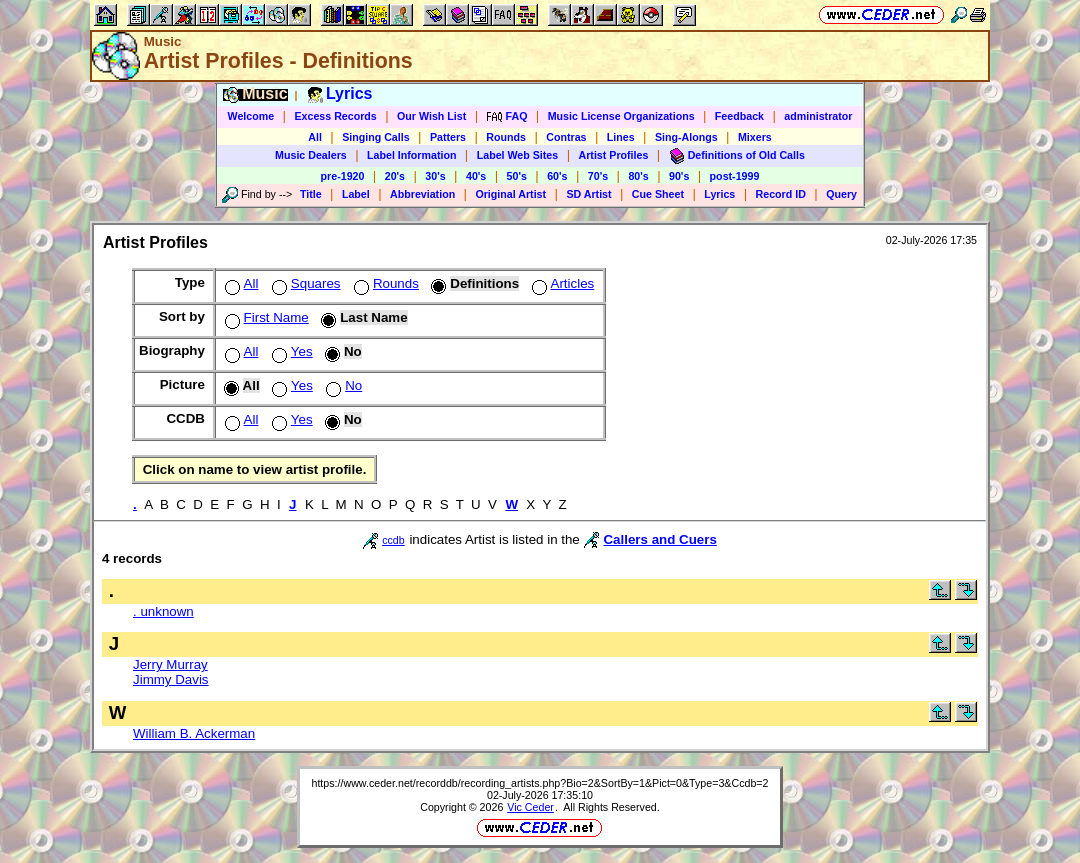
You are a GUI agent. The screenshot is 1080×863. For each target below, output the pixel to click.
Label (356, 194)
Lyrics (719, 194)
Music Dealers (311, 155)
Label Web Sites (518, 155)
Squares (304, 283)
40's (476, 176)
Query (841, 194)
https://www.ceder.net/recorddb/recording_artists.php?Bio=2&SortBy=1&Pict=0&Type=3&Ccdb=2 (539, 783)
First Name (265, 317)
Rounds (506, 137)
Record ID (781, 194)
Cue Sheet (658, 194)
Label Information (411, 155)
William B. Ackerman (194, 733)
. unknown (163, 611)
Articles (561, 283)
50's (517, 176)
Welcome (251, 116)
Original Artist (510, 194)
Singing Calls (376, 137)
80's (638, 176)
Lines (621, 137)
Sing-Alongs (686, 137)
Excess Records (335, 116)
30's (435, 176)
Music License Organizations (621, 116)
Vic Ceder (530, 807)
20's (395, 176)
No (342, 385)
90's (679, 176)
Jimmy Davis (171, 679)
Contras (566, 137)
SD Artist (588, 194)
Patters (448, 137)
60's (557, 176)
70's (598, 176)
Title (311, 194)
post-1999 (735, 176)
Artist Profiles (614, 155)
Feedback (739, 116)
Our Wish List (431, 116)
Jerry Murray (170, 664)
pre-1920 (343, 176)
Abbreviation (422, 194)
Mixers (755, 137)
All (315, 137)
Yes (290, 351)
